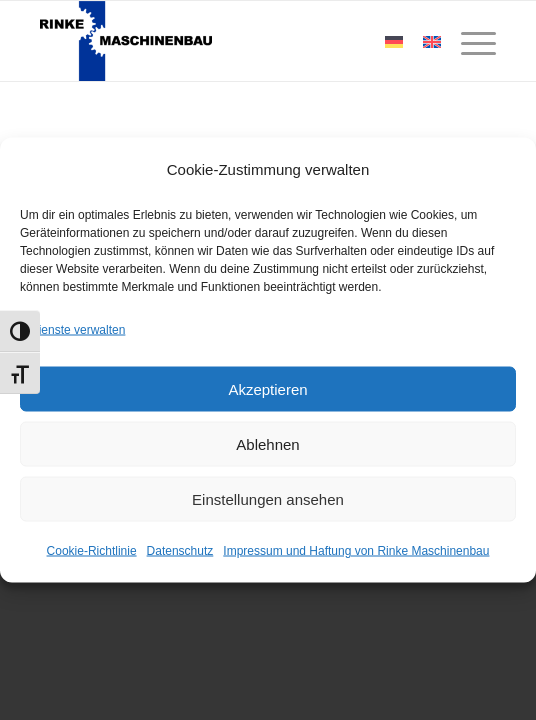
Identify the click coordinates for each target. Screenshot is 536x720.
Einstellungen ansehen (268, 498)
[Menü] (468, 41)
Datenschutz (180, 551)
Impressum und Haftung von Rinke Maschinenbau (356, 551)
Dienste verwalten (77, 330)
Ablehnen (267, 443)
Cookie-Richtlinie (92, 551)
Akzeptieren (267, 388)
